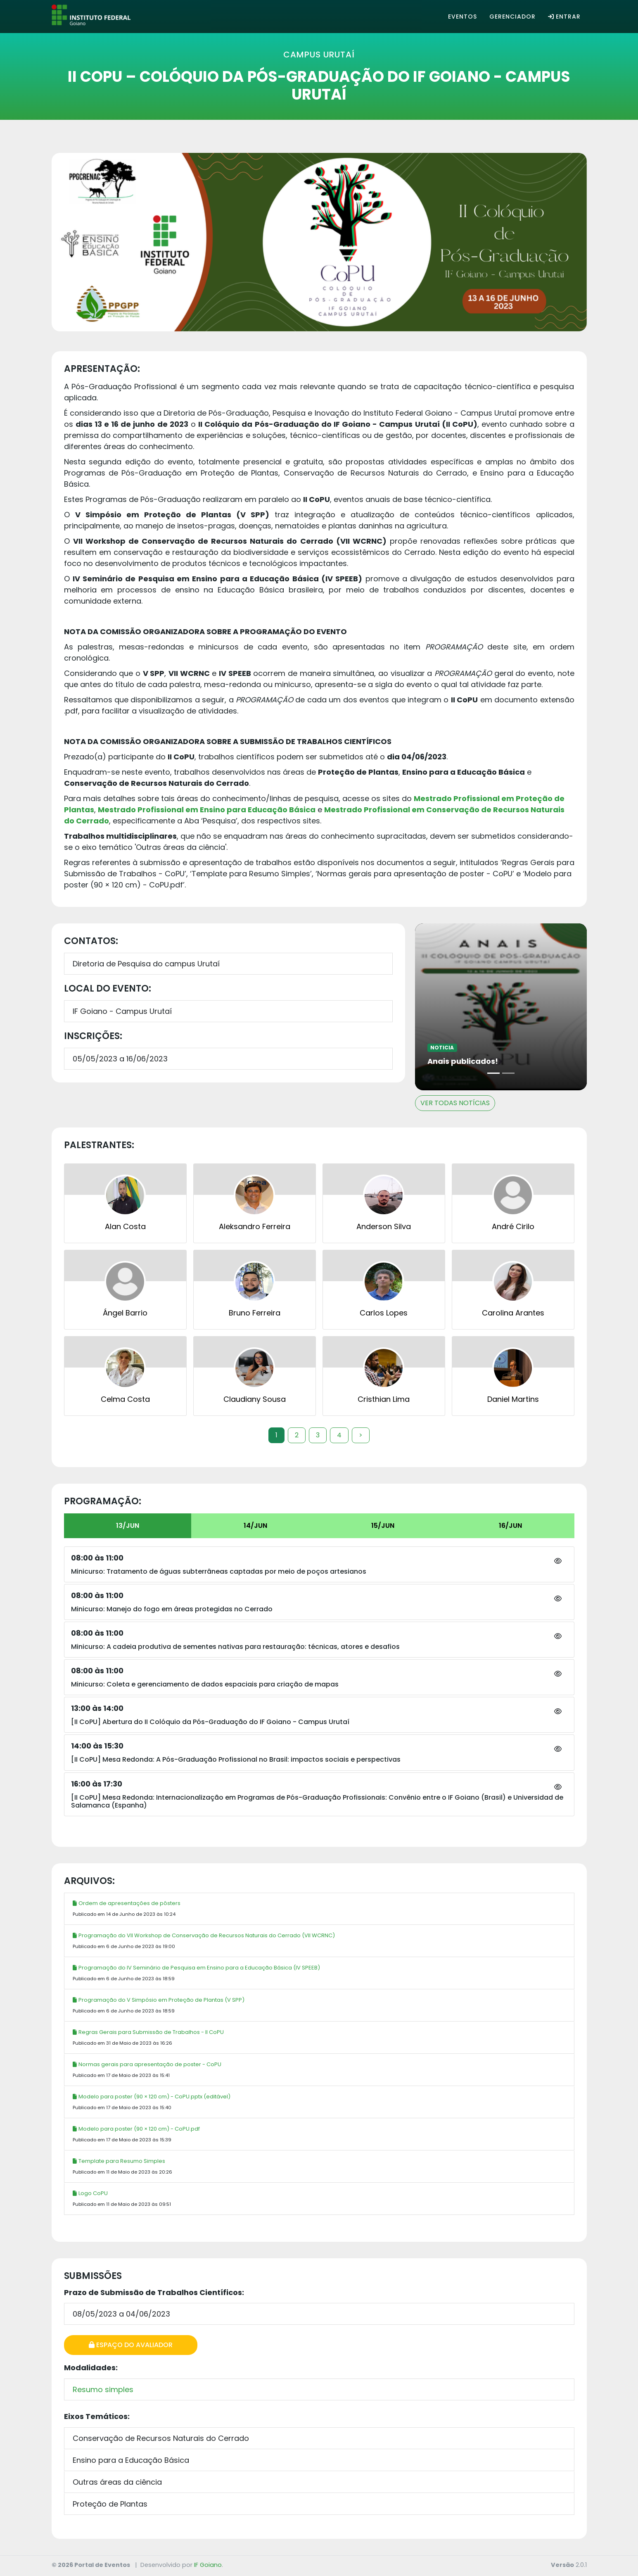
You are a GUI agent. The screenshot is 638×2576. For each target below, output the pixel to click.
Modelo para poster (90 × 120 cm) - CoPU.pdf (136, 2129)
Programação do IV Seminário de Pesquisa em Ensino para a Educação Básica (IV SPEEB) (196, 1968)
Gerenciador (512, 16)
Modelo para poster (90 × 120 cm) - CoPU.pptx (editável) (151, 2096)
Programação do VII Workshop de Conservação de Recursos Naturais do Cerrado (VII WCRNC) (204, 1935)
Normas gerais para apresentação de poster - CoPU (147, 2064)
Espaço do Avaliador (131, 2345)
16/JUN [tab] (510, 1525)
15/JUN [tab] (382, 1525)
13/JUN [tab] (127, 1525)
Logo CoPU (90, 2193)
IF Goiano (208, 2565)
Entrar (564, 16)
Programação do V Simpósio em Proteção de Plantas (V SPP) (158, 2000)
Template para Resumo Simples (119, 2161)
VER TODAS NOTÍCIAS (455, 1103)
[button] (558, 1561)
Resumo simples (103, 2389)
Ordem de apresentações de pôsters (126, 1903)
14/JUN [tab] (255, 1525)
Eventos (462, 16)
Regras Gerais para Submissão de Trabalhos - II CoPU (148, 2032)
